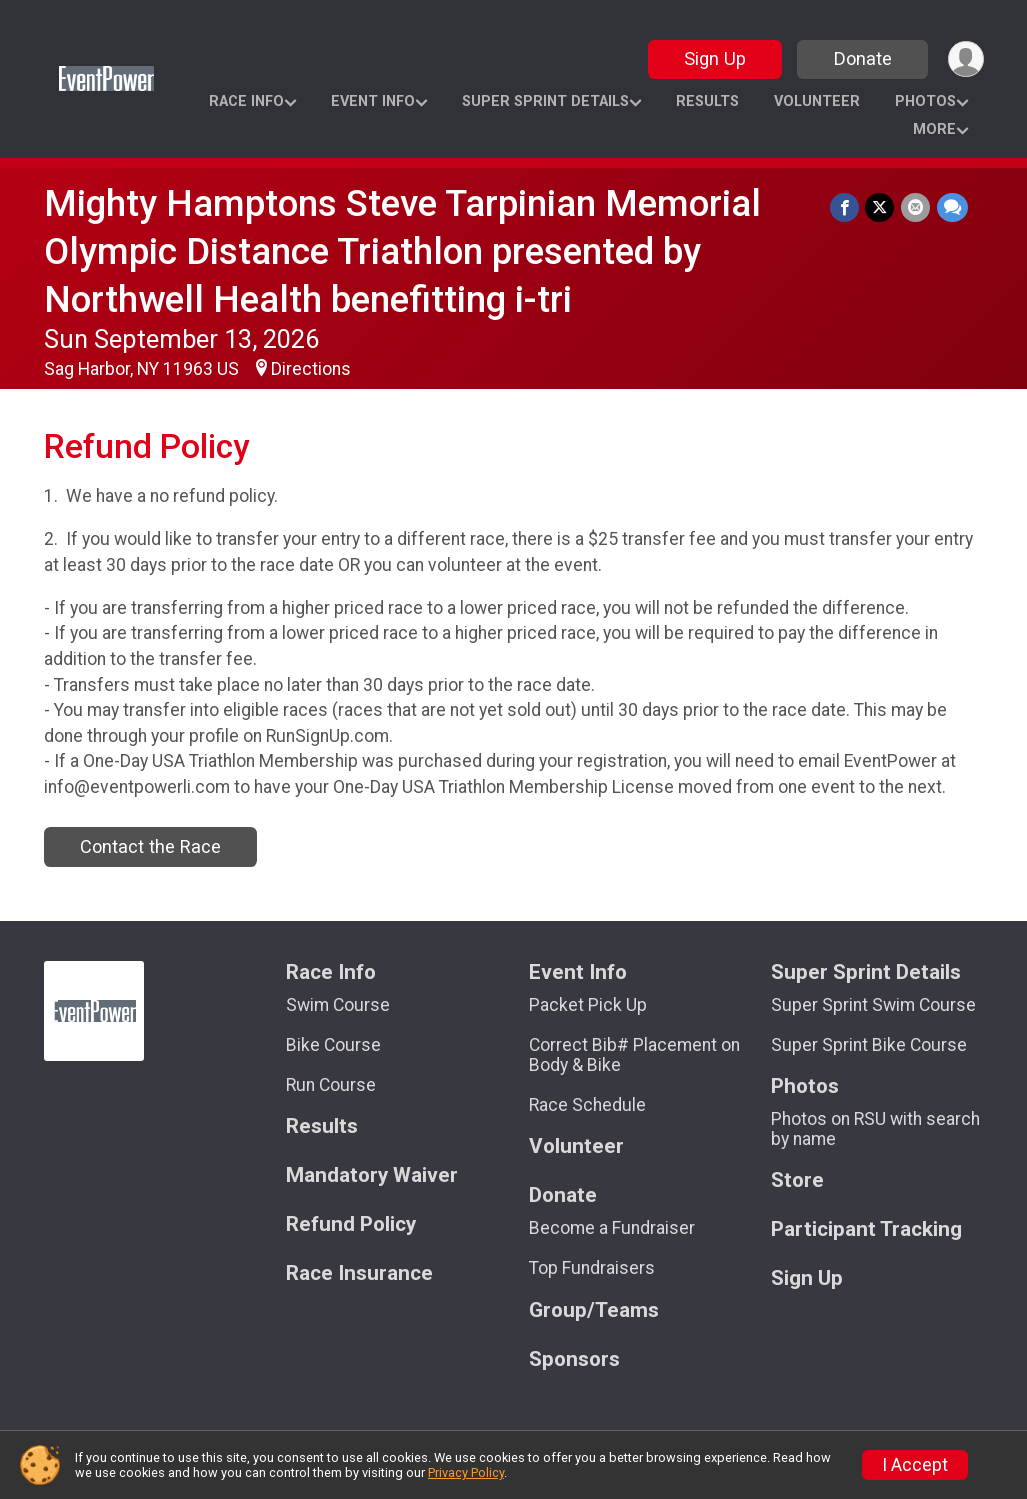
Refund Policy (351, 1224)
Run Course (331, 1085)
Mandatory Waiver (372, 1175)
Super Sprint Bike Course (869, 1045)
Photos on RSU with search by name (875, 1129)
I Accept (915, 1465)
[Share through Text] (952, 207)
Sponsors (574, 1359)
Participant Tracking (866, 1229)
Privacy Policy (466, 1472)
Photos (925, 101)
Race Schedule (587, 1105)
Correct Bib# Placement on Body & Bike (634, 1055)
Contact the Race (150, 846)
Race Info (246, 101)
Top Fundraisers (592, 1268)
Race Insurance (359, 1273)
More (934, 129)
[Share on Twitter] (881, 207)
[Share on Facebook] (846, 207)
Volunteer (817, 101)
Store (797, 1180)
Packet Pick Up (588, 1005)
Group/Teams (594, 1310)
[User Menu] (965, 59)
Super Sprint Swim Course (873, 1005)
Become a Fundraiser (612, 1228)
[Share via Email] (916, 207)
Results (707, 101)
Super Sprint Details (545, 101)
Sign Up (713, 58)
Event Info (373, 101)
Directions (311, 369)
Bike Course (333, 1045)
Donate (861, 58)
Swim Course (338, 1005)
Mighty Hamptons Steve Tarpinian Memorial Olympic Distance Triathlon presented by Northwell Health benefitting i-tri (402, 251)
